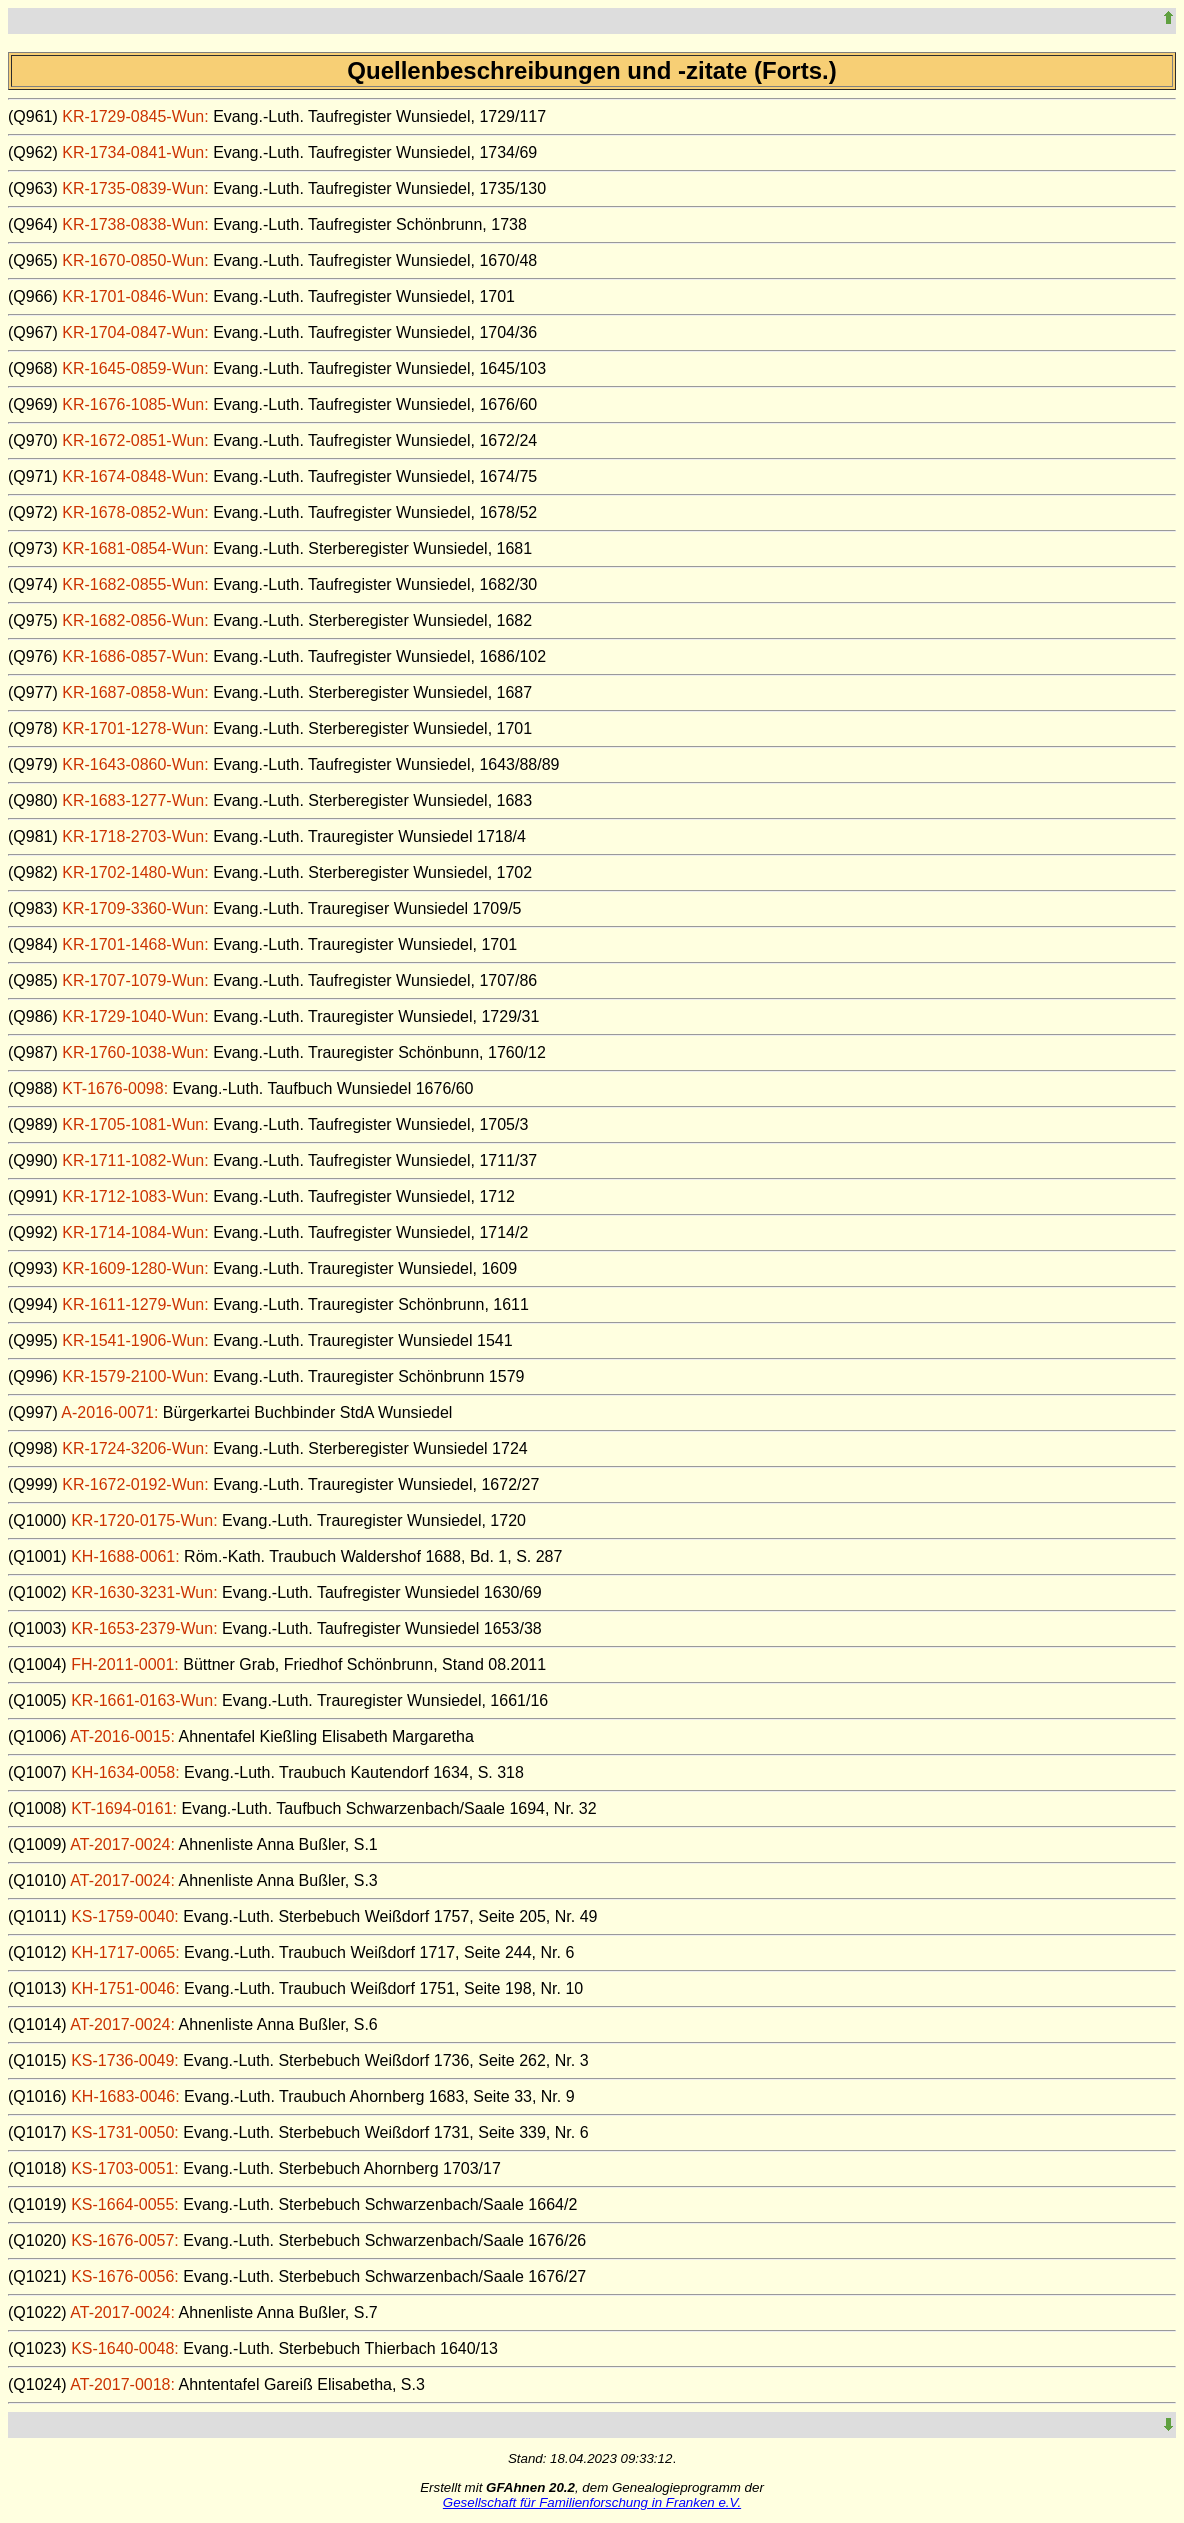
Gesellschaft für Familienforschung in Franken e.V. (592, 2502)
